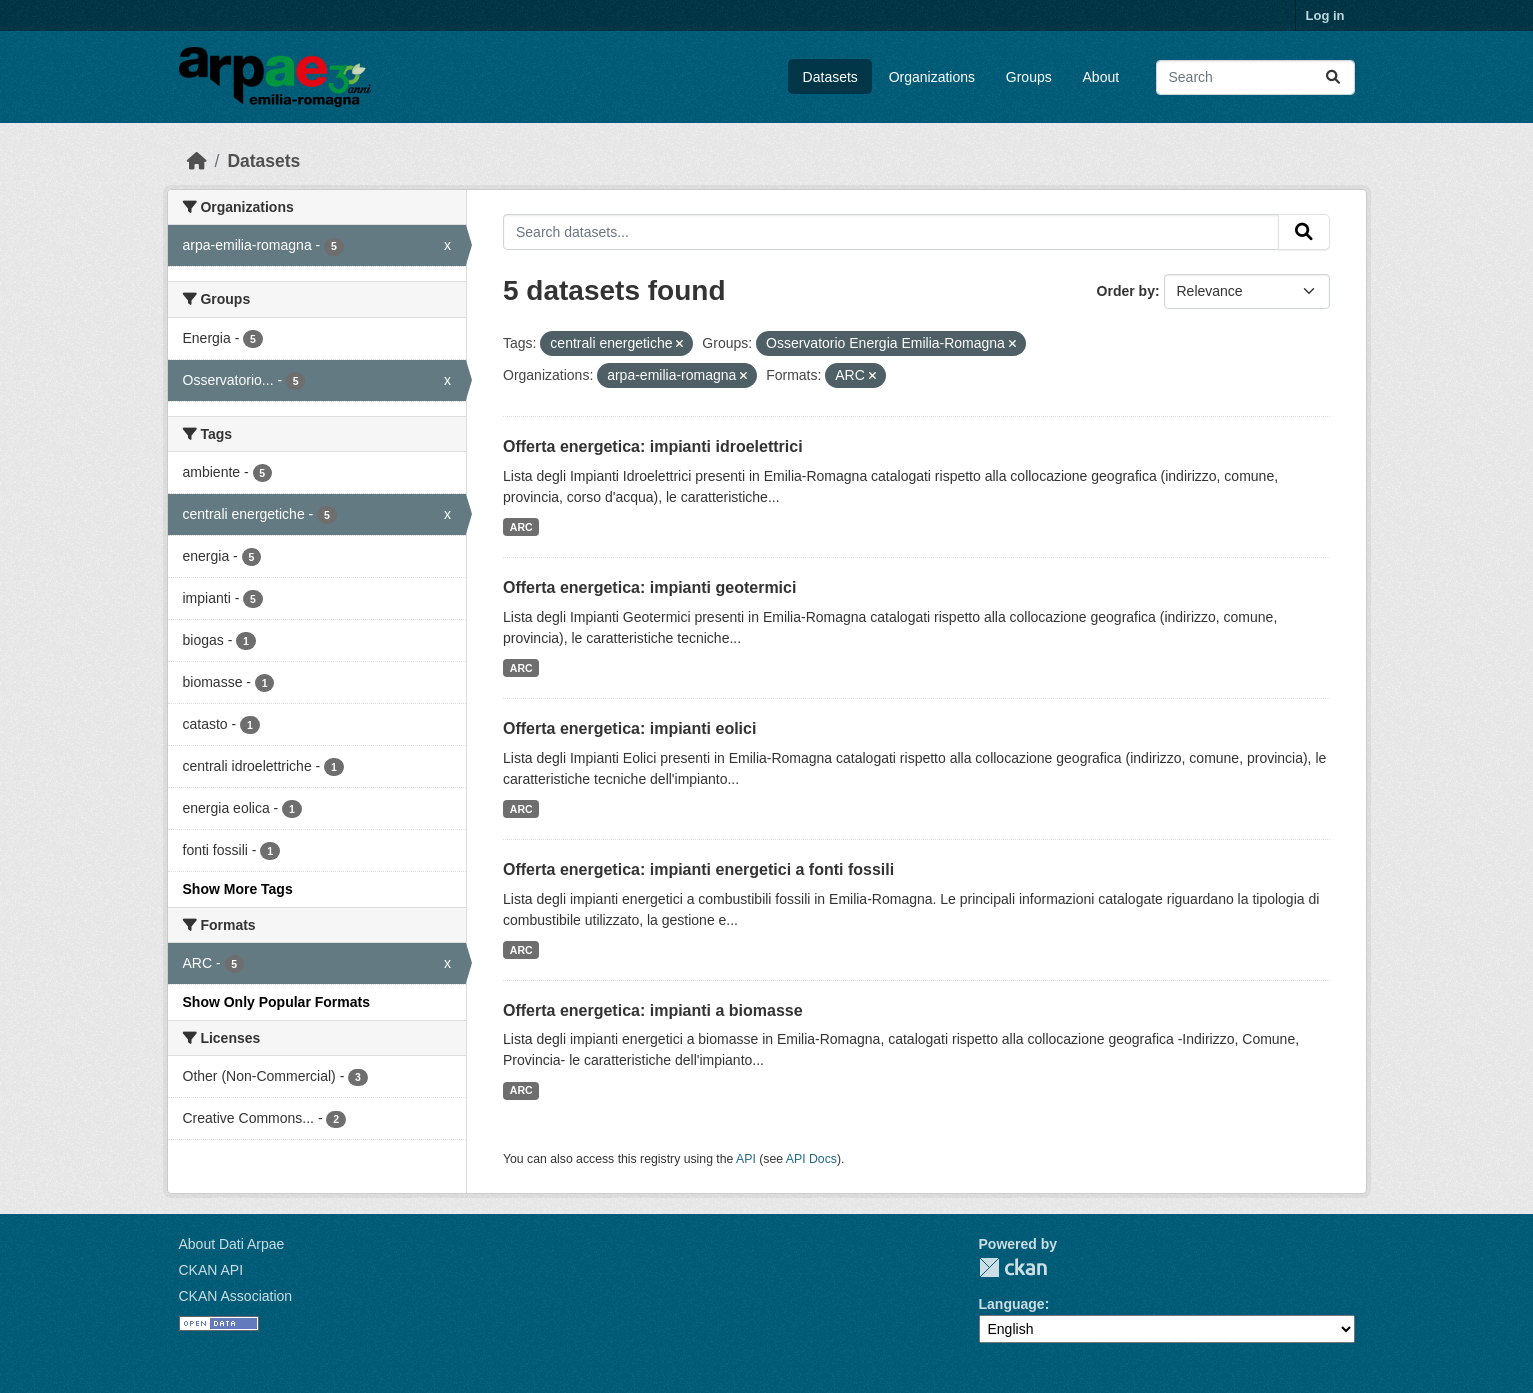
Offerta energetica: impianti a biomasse (653, 1010)
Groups (1029, 77)
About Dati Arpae (232, 1244)
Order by (1126, 291)
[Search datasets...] (1255, 77)
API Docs (811, 1159)
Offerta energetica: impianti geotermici (649, 587)
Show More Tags (238, 889)
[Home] (197, 161)
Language (1012, 1304)
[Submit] (1333, 77)
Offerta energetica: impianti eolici (629, 728)
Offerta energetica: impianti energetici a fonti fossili (698, 869)
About (1101, 77)
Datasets (830, 77)
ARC (521, 527)
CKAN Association (236, 1296)
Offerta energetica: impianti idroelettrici (653, 446)
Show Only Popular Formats (276, 1002)
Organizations (932, 77)
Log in (1325, 15)
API (746, 1159)
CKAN (1013, 1267)
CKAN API (211, 1270)
